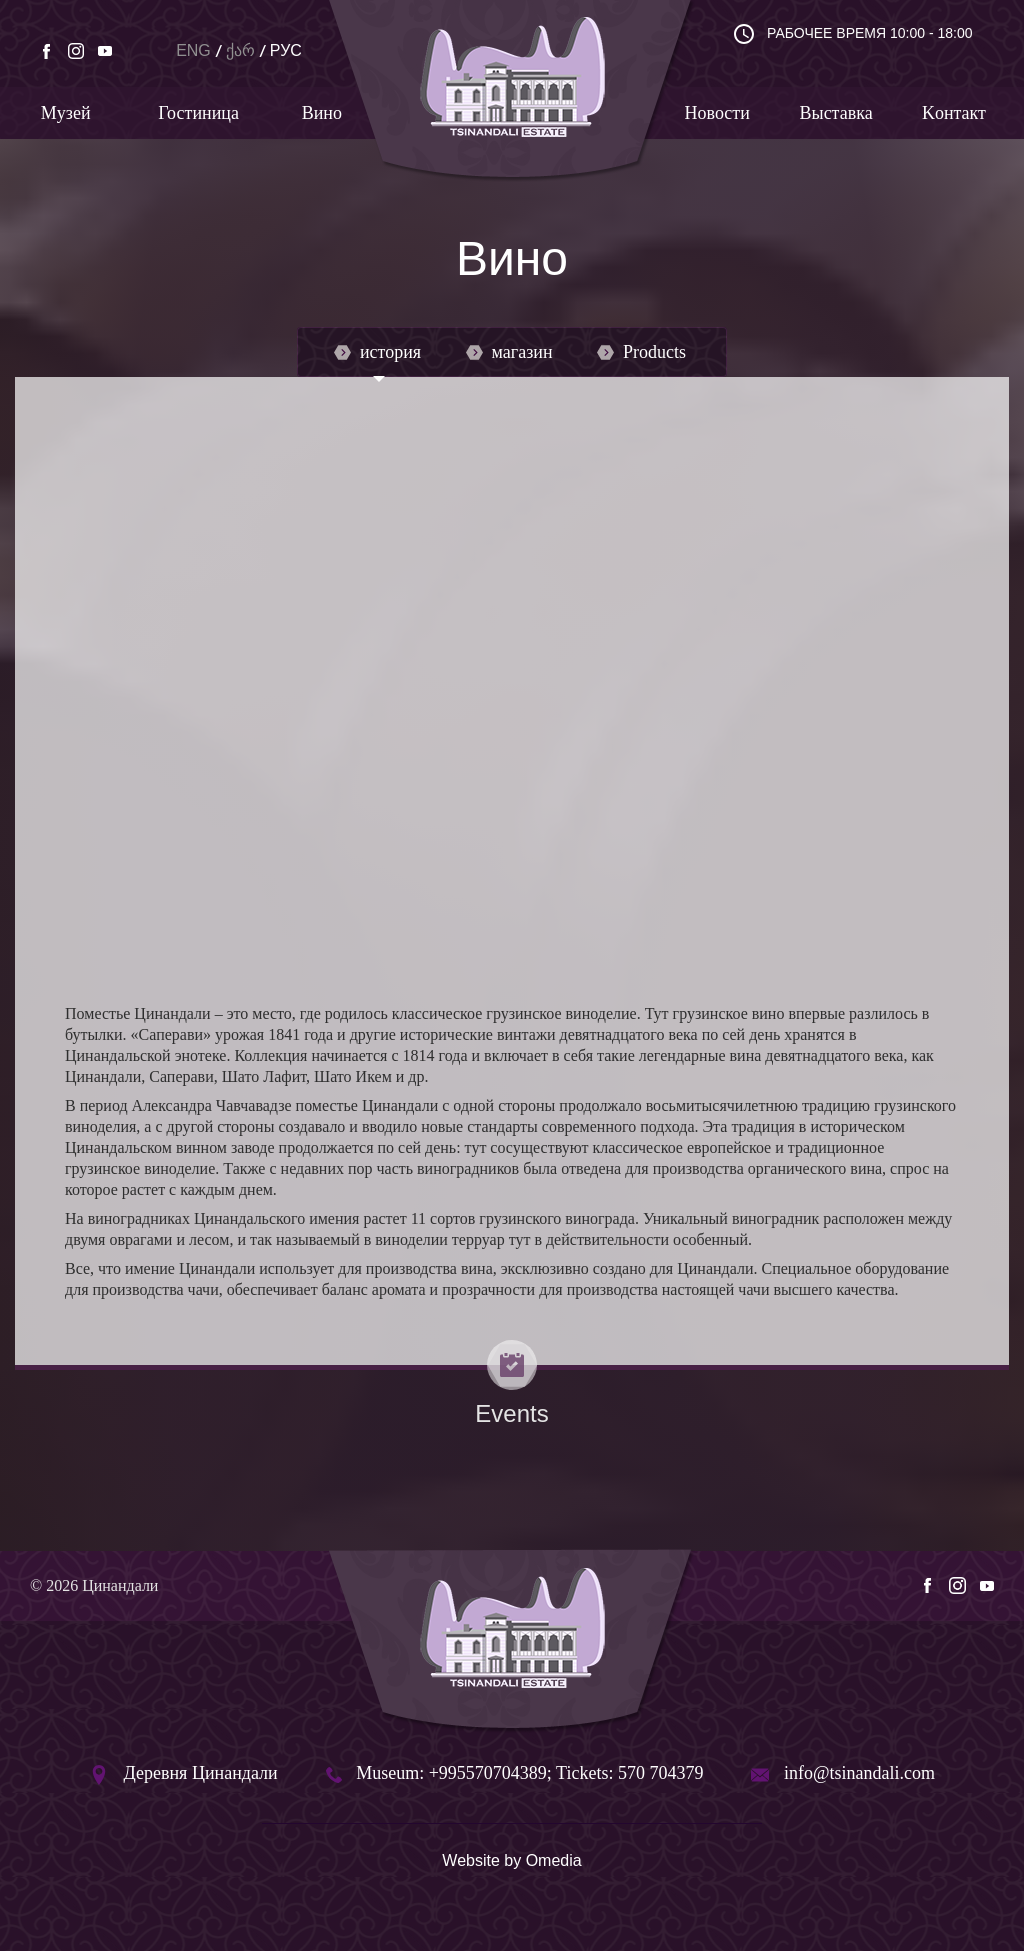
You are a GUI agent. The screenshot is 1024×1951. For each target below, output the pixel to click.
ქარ (240, 50)
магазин (509, 352)
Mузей (66, 113)
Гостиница (198, 113)
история (377, 352)
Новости (717, 113)
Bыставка (836, 113)
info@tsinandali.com (859, 1773)
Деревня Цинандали (201, 1773)
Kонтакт (954, 113)
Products (641, 352)
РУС (286, 50)
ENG (193, 50)
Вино (322, 113)
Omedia (554, 1860)
